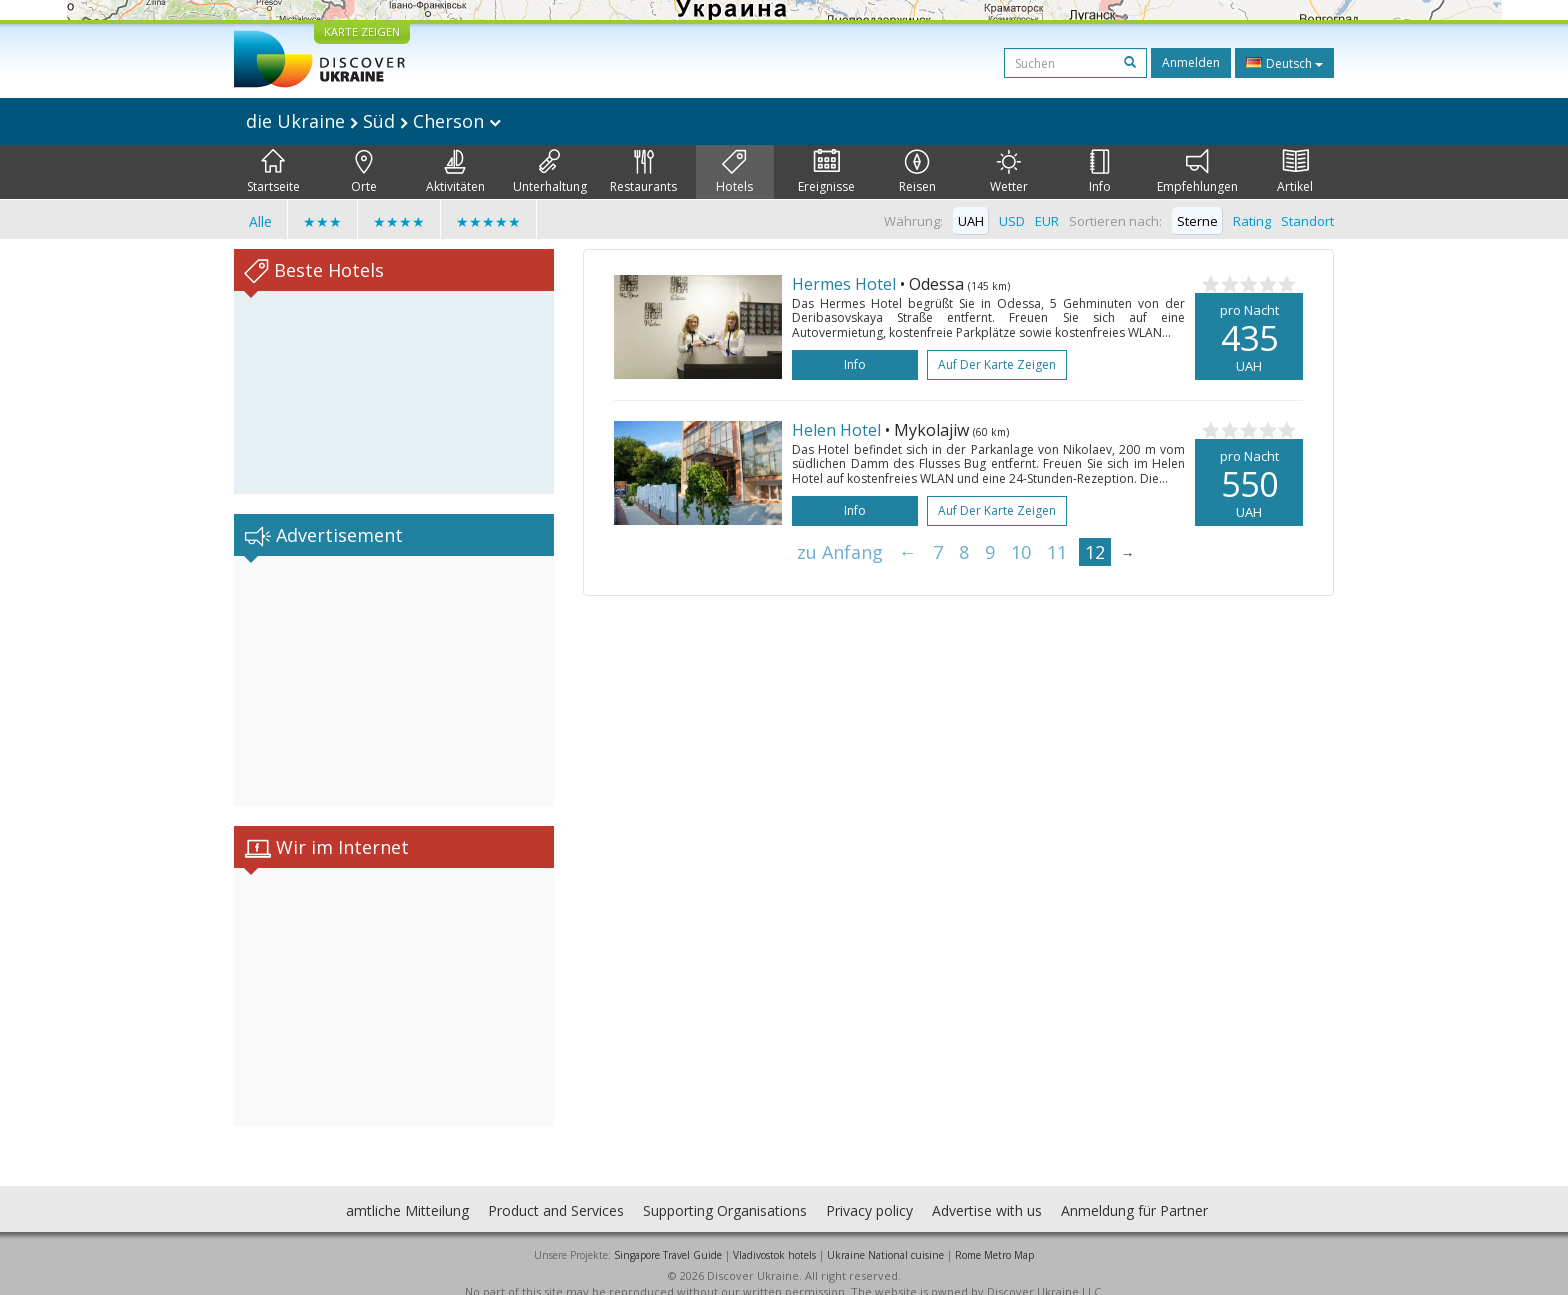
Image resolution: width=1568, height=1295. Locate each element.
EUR (1047, 221)
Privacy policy (869, 1190)
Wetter (1009, 172)
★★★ (322, 221)
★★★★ (399, 221)
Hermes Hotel (844, 284)
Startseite (273, 172)
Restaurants (643, 172)
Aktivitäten (455, 172)
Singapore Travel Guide (668, 1235)
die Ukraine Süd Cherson (373, 121)
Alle (260, 221)
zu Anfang (840, 552)
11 (1057, 552)
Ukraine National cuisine (885, 1235)
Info (1100, 172)
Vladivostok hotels (774, 1235)
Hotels (734, 172)
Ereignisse (826, 172)
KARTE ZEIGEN (362, 31)
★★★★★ (488, 221)
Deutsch (1284, 63)
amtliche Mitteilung (407, 1190)
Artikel (1295, 172)
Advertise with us (987, 1190)
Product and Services (556, 1190)
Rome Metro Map (994, 1235)
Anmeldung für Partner (1134, 1190)
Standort (1307, 221)
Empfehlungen (1197, 172)
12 (1095, 552)
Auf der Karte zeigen (997, 364)
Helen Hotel (836, 430)
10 (1021, 552)
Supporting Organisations (725, 1190)
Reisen (917, 172)
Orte (364, 172)
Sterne (1197, 221)
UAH (971, 221)
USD (1012, 221)
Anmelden (1191, 62)
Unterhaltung (550, 172)
